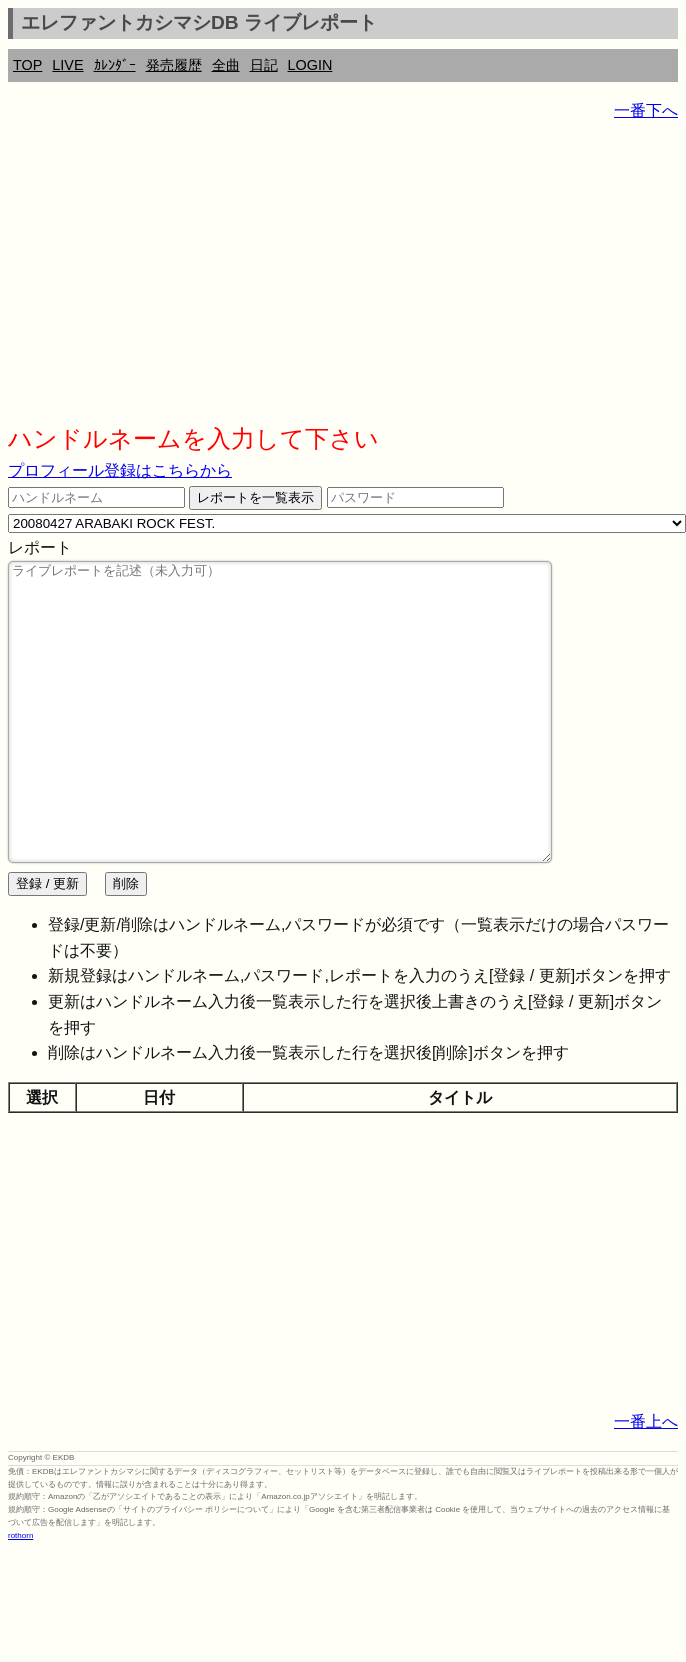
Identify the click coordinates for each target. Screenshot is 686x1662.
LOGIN (310, 65)
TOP (27, 65)
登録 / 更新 (47, 943)
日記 (264, 65)
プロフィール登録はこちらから (120, 470)
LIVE (67, 65)
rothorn (20, 1595)
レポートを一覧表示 (255, 497)
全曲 (226, 65)
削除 (126, 943)
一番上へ (646, 1481)
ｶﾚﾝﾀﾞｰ (115, 65)
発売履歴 (174, 65)
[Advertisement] (261, 280)
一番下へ (646, 110)
